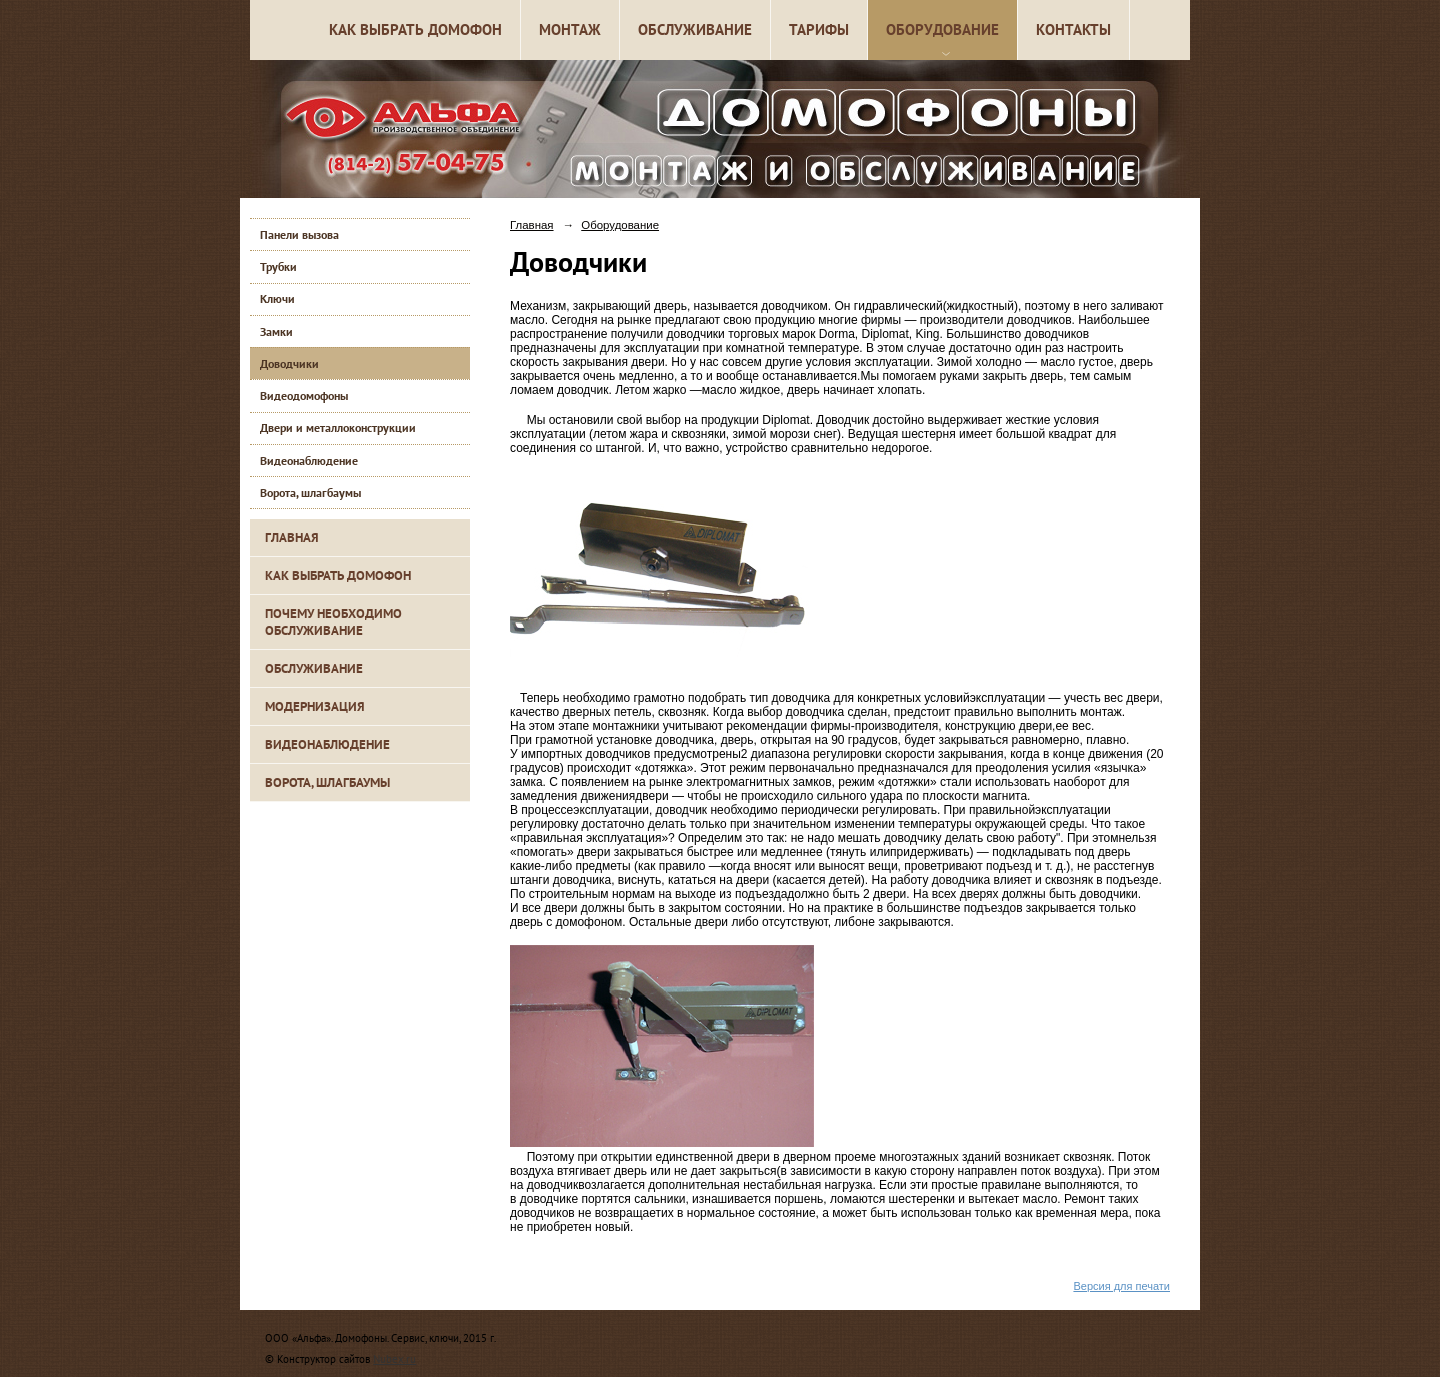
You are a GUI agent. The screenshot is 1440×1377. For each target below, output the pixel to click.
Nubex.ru (394, 1359)
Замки (276, 331)
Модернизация (315, 706)
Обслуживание (695, 29)
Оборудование (942, 29)
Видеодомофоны (304, 395)
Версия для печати (1121, 1286)
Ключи (277, 298)
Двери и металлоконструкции (338, 427)
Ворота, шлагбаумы (310, 492)
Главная (292, 537)
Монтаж (570, 29)
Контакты (1073, 29)
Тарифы (819, 29)
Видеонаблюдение (309, 460)
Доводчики (289, 363)
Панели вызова (299, 234)
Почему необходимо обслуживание (333, 622)
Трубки (278, 266)
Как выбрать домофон (415, 29)
